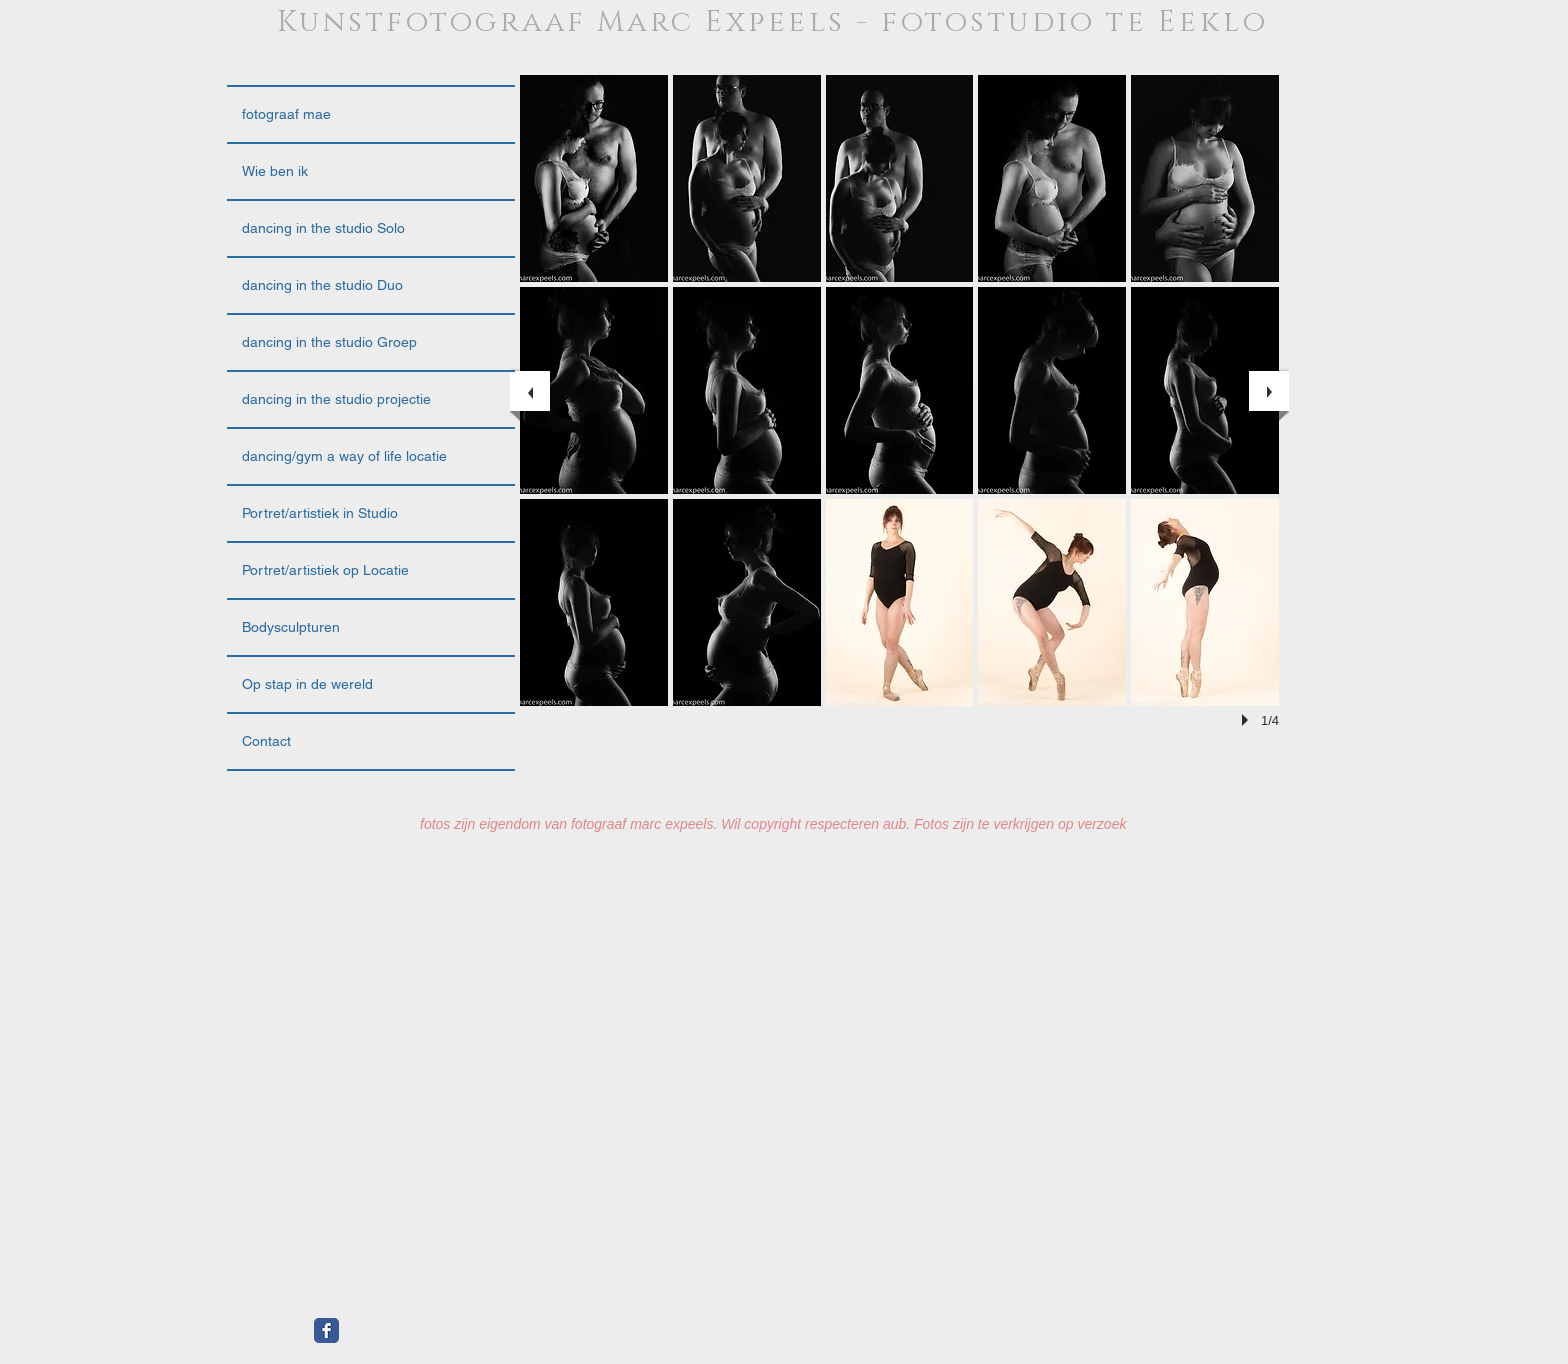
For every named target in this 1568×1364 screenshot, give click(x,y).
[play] (1248, 720)
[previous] (530, 391)
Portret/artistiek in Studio (320, 513)
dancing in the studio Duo (322, 285)
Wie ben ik (275, 171)
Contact (266, 741)
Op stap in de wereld (307, 684)
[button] (594, 178)
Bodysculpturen (291, 627)
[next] (1269, 391)
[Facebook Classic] (326, 1330)
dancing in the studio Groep (329, 342)
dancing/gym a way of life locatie (344, 456)
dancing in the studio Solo (323, 228)
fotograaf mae (286, 114)
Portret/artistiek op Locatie (325, 570)
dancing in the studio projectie (336, 399)
